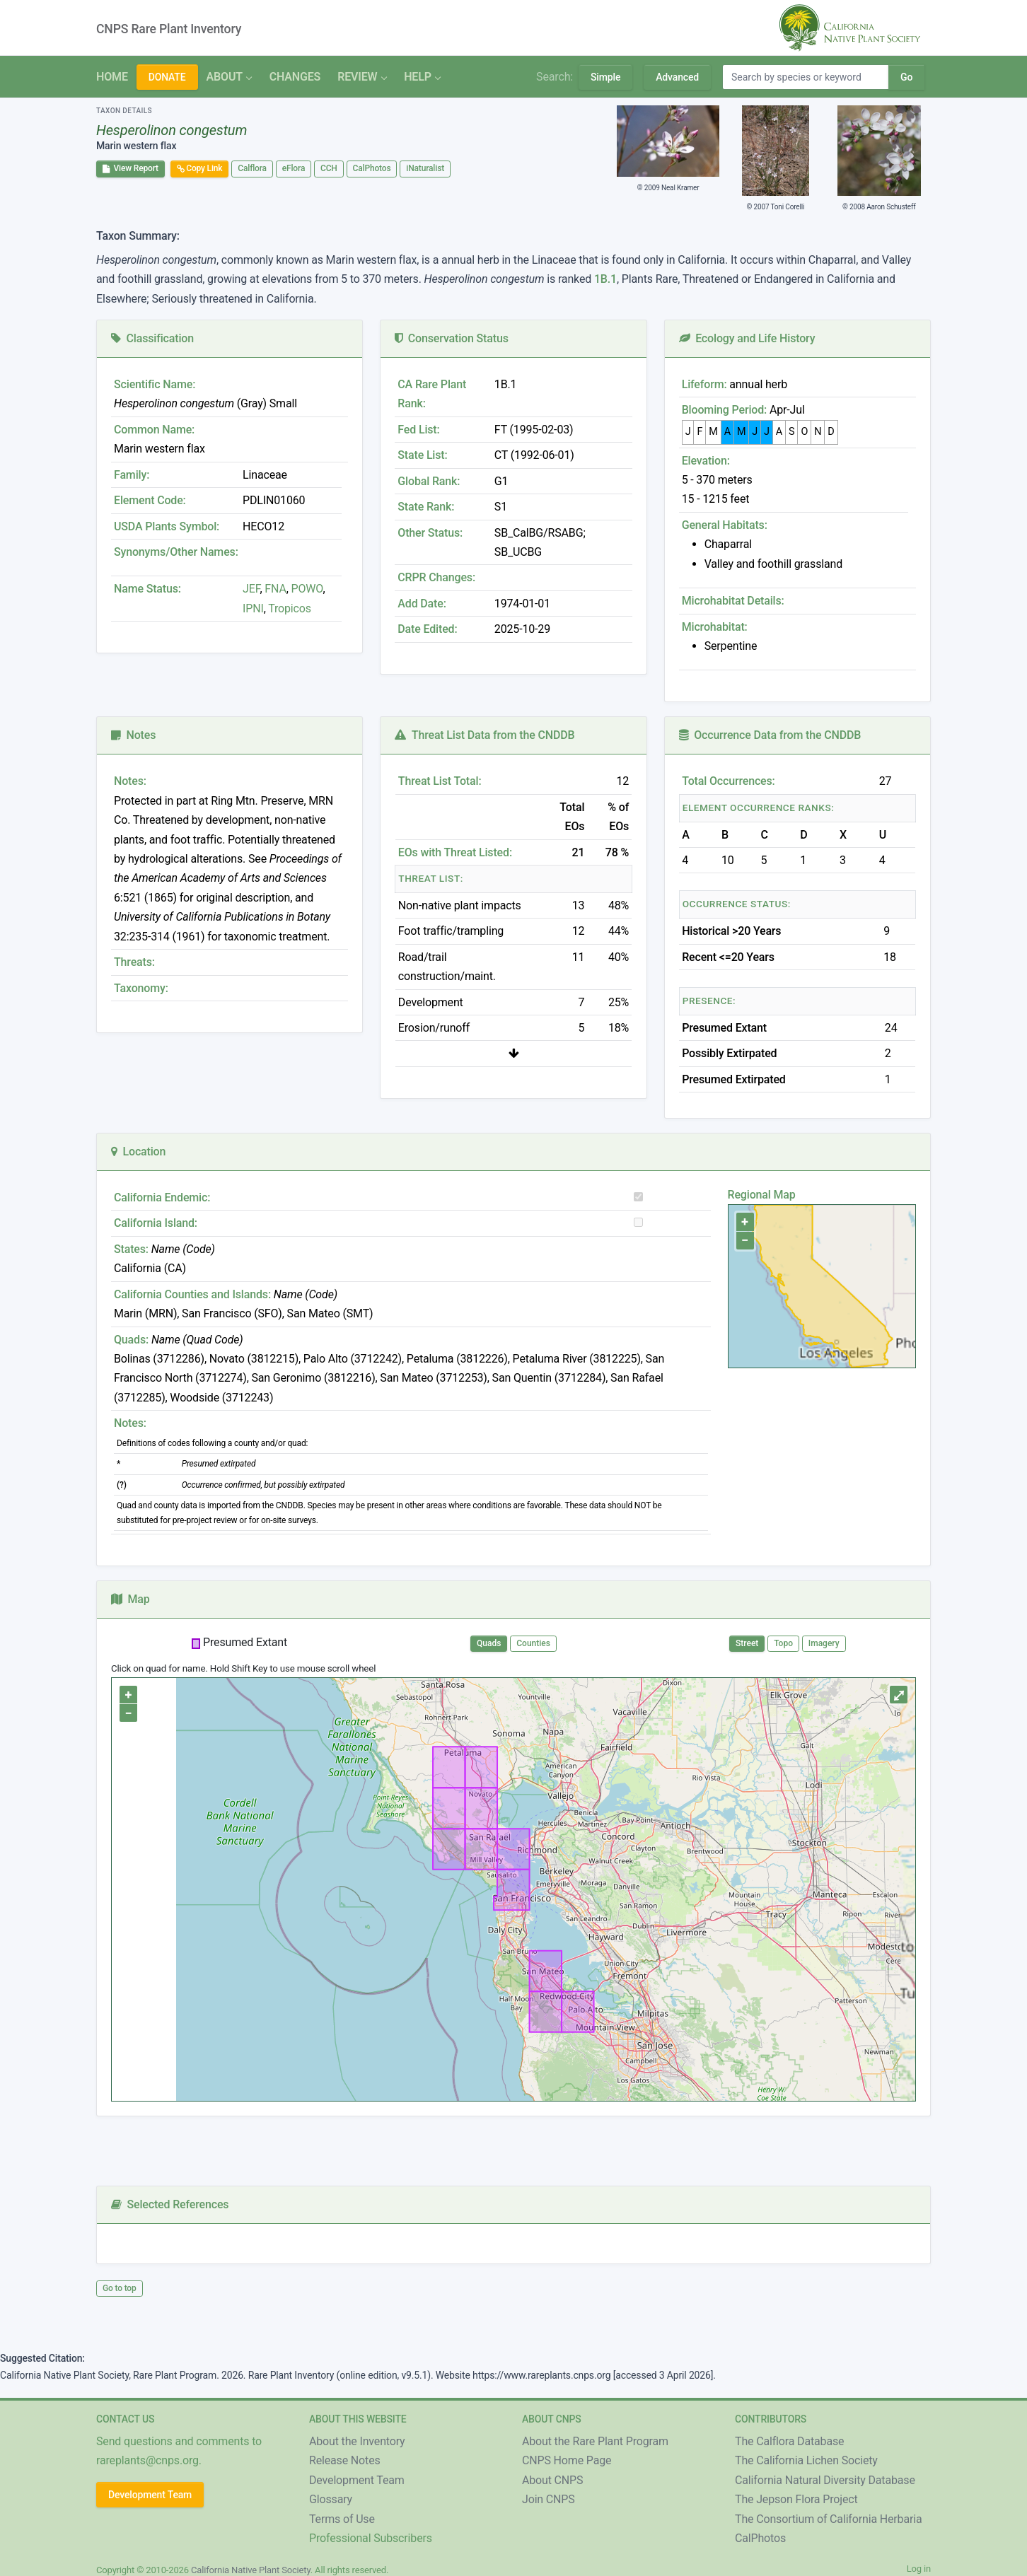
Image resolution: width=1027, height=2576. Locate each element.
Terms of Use (342, 2519)
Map (130, 1599)
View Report (130, 168)
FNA (274, 588)
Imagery (824, 1643)
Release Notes (345, 2460)
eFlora (293, 168)
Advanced (677, 77)
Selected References (169, 2204)
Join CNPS (548, 2499)
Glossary (330, 2499)
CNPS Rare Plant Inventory (168, 29)
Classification (152, 338)
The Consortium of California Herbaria (828, 2519)
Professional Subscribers (370, 2538)
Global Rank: (429, 481)
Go (906, 77)
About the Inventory (357, 2441)
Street (747, 1643)
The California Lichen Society (806, 2460)
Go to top (120, 2288)
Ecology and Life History (747, 338)
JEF (251, 588)
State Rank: (426, 506)
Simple (605, 77)
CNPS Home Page (566, 2460)
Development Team (150, 2494)
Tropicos (289, 608)
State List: (422, 455)
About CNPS (552, 2480)
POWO (307, 588)
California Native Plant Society (251, 2570)
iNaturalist (425, 168)
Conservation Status (451, 338)
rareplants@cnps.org (147, 2460)
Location (138, 1151)
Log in (919, 2568)
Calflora (252, 168)
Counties (533, 1643)
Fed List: (418, 429)
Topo (783, 1643)
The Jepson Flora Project (796, 2499)
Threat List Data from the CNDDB (484, 735)
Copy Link (200, 168)
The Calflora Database (789, 2441)
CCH (328, 168)
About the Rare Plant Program (595, 2441)
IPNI (253, 608)
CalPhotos (372, 168)
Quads (489, 1643)
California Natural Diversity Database (825, 2480)
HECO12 (263, 526)
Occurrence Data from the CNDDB (770, 735)
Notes (133, 735)
